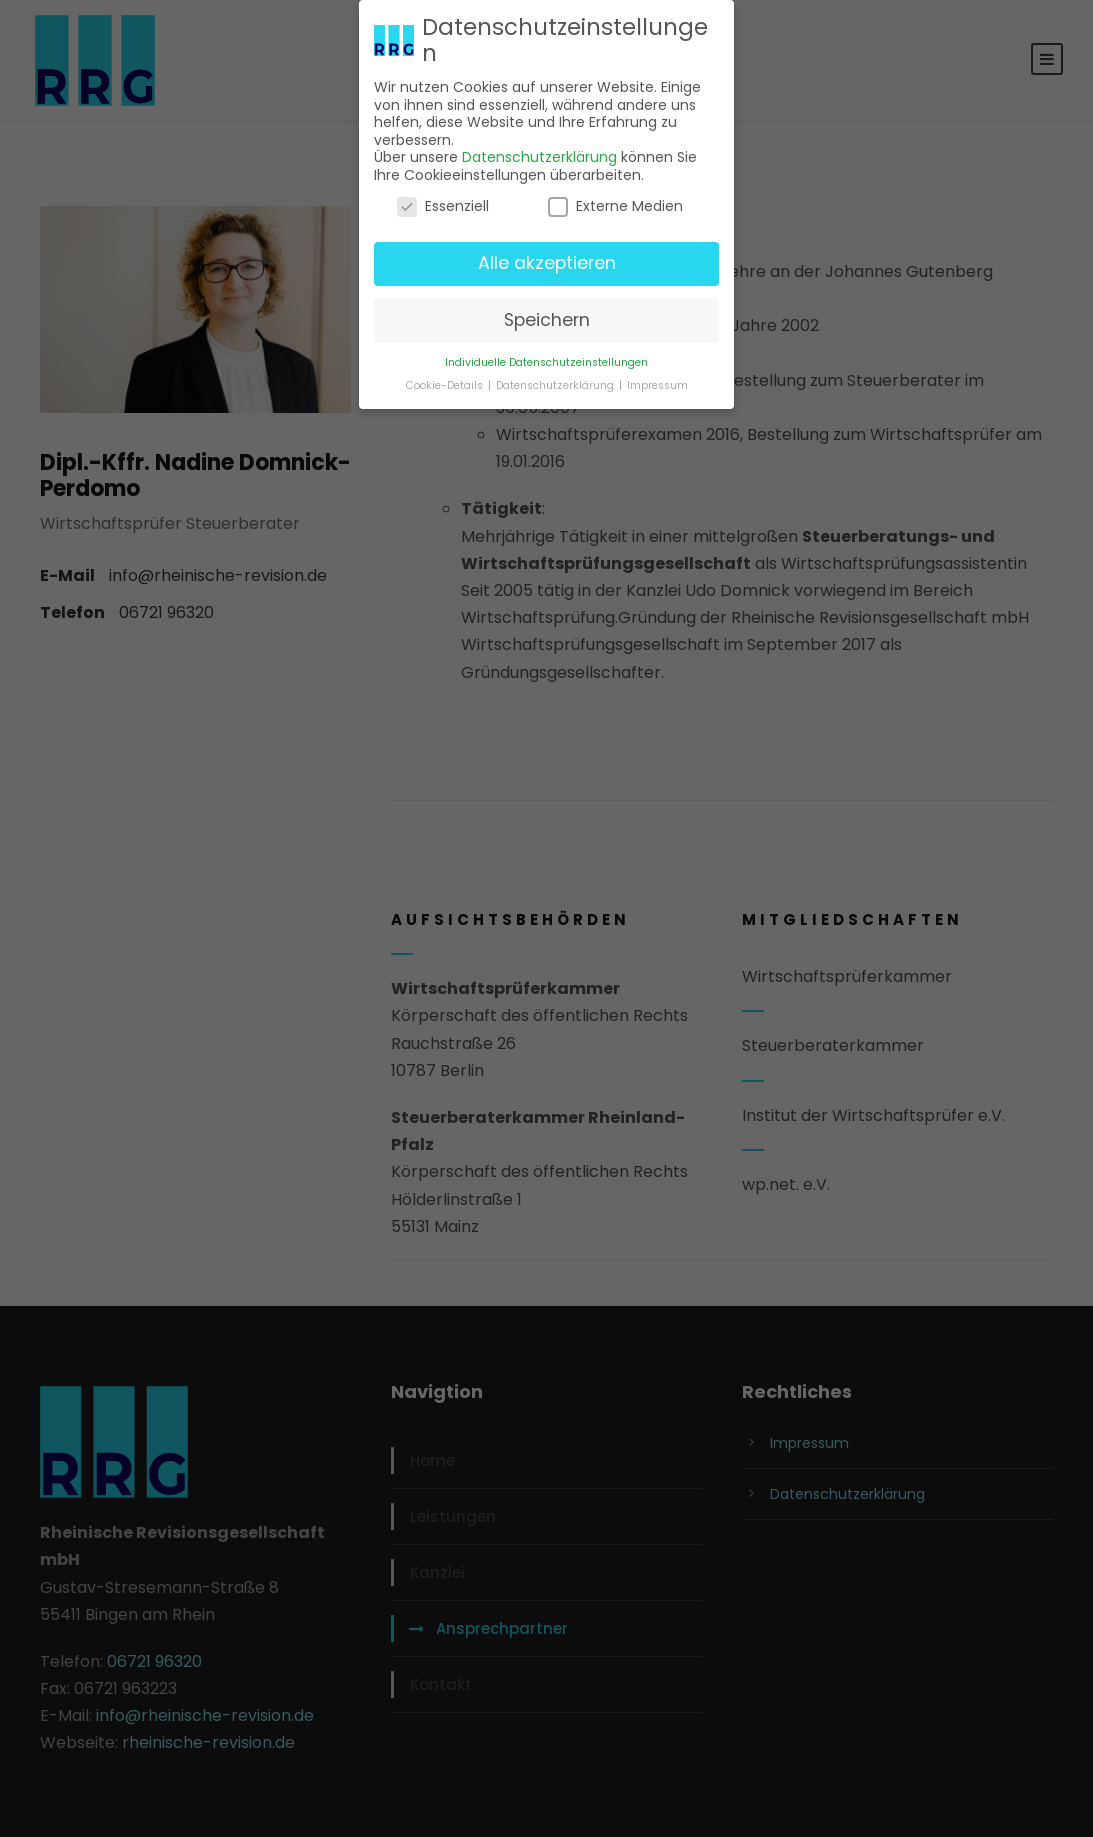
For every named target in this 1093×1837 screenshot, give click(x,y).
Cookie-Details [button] (446, 381)
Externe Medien (615, 202)
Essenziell (443, 202)
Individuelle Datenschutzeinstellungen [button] (546, 358)
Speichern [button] (547, 316)
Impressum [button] (657, 381)
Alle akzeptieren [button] (547, 259)
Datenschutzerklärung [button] (556, 381)
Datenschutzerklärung (539, 153)
